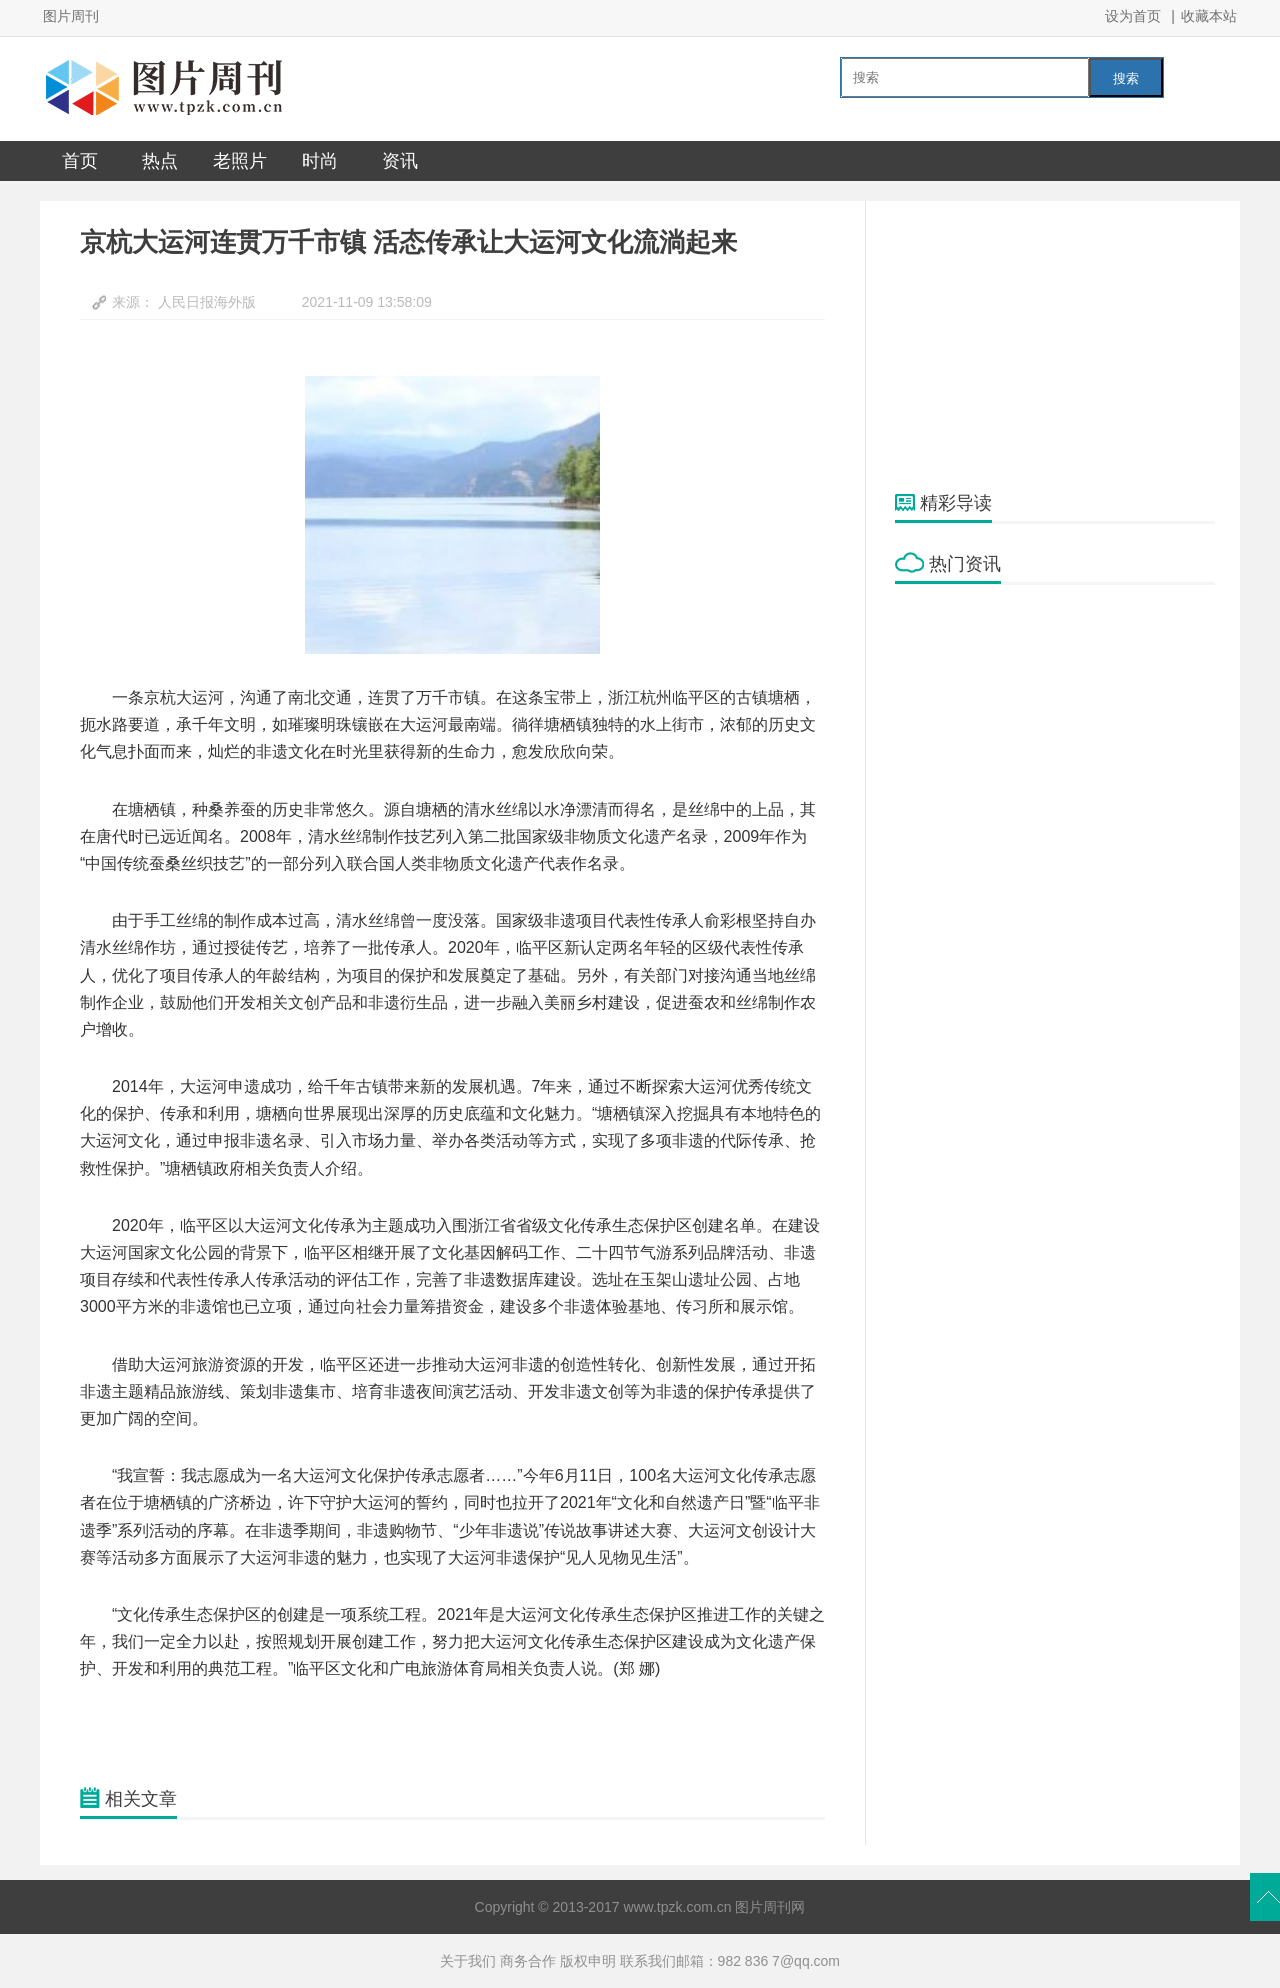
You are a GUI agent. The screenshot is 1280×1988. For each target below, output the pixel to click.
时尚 (320, 161)
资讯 (400, 161)
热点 (160, 161)
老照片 (240, 161)
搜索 (1126, 78)
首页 (80, 161)
